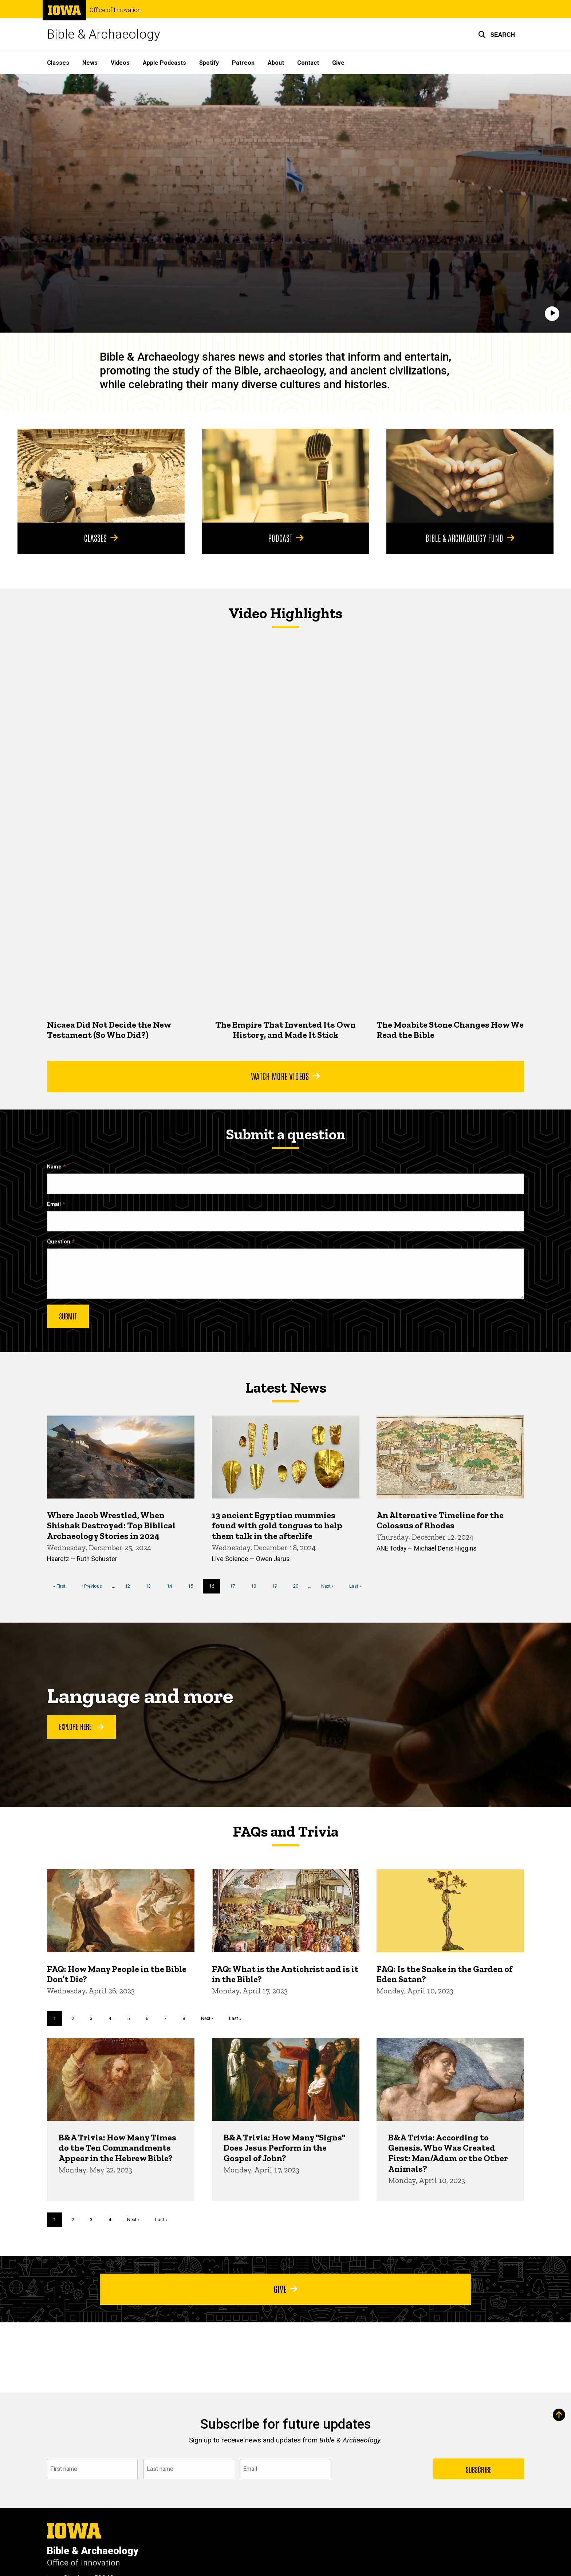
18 (256, 1585)
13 (151, 1585)
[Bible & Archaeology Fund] (470, 476)
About (276, 62)
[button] (496, 34)
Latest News (285, 1387)
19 (277, 1585)
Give (338, 62)
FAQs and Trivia (285, 1831)
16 (214, 1587)
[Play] (552, 313)
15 (193, 1585)
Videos (120, 62)
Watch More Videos (285, 1075)
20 (298, 1585)
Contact (308, 62)
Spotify (209, 62)
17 (235, 1585)
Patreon (243, 62)
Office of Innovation (115, 10)
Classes (58, 62)
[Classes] (101, 476)
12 (130, 1585)
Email (54, 1204)
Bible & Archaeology (103, 34)
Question (58, 1242)
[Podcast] (285, 476)
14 (172, 1585)
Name (54, 1167)
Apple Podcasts (164, 62)
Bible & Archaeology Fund (470, 537)
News (90, 62)
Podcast (285, 537)
